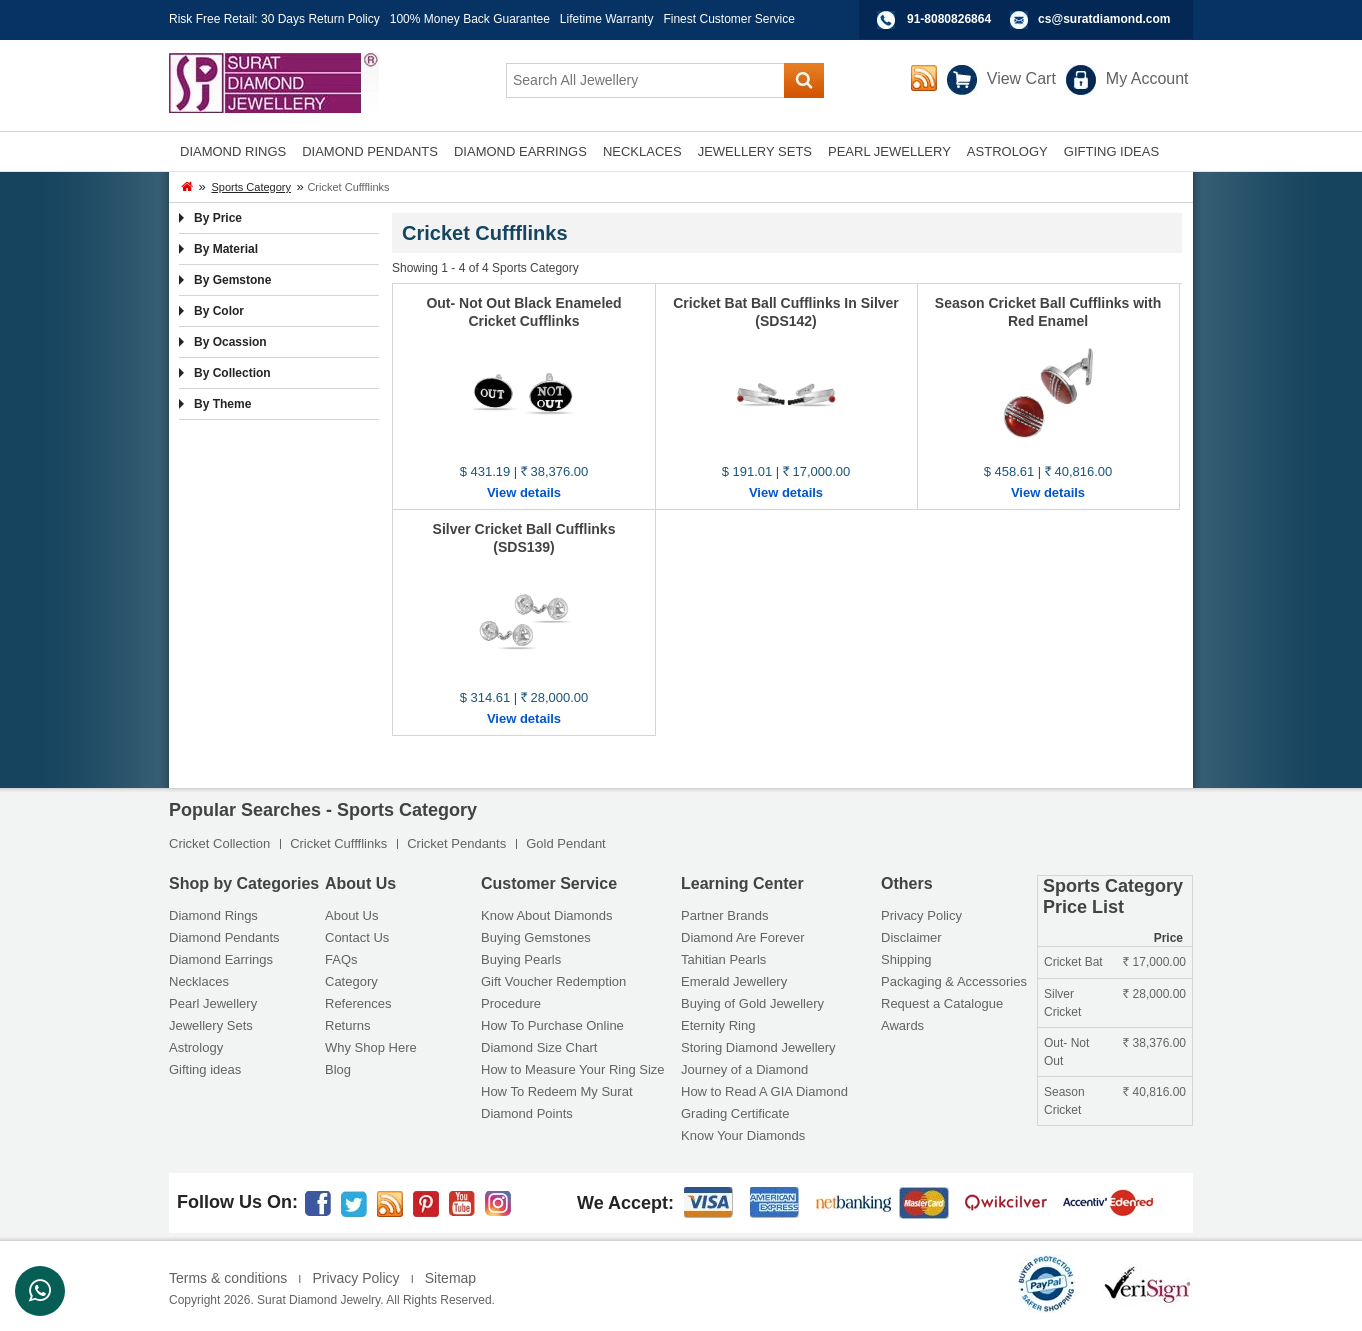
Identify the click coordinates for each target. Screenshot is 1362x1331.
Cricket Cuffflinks (338, 843)
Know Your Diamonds (743, 1135)
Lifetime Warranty (607, 19)
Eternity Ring (718, 1025)
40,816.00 (1154, 1092)
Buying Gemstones (536, 937)
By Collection (232, 373)
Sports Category (250, 187)
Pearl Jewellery (213, 1003)
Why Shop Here (371, 1047)
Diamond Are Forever (743, 937)
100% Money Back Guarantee (470, 19)
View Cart (1021, 78)
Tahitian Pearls (723, 959)
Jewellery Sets (211, 1025)
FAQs (341, 959)
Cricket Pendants (456, 843)
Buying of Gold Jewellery (752, 1003)
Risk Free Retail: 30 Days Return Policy (274, 19)
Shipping (906, 959)
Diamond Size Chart (539, 1047)
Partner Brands (724, 915)
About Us (351, 915)
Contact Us (357, 937)
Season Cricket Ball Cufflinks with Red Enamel (1048, 312)
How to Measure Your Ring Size (573, 1069)
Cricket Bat (1073, 962)
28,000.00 (1154, 994)
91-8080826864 (949, 19)
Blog (338, 1069)
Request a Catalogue (942, 1003)
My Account (1147, 78)
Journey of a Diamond (744, 1069)
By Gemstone (232, 280)
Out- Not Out (1066, 1052)
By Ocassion (230, 342)
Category (351, 981)
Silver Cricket (1062, 1003)
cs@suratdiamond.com (1104, 19)
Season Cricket (1064, 1101)
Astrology (196, 1047)
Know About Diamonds (547, 915)
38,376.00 (1154, 1043)
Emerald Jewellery (734, 981)
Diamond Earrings (221, 959)
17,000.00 (1154, 962)
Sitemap (450, 1278)
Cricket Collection (219, 843)
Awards (902, 1025)
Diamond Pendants (224, 937)
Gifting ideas (205, 1069)
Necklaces (199, 981)
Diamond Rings (213, 915)
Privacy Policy (921, 915)
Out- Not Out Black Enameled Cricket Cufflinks (523, 312)
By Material (226, 249)
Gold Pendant (566, 843)
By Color (219, 311)
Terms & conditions (228, 1278)
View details (524, 492)
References (358, 1003)
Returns (348, 1025)
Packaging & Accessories (954, 981)
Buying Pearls (521, 959)
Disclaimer (911, 937)
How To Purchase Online (552, 1025)
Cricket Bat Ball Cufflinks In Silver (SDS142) (786, 312)
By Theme (222, 404)
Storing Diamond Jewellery (758, 1047)
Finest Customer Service (728, 19)
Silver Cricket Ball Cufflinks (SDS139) (524, 538)
